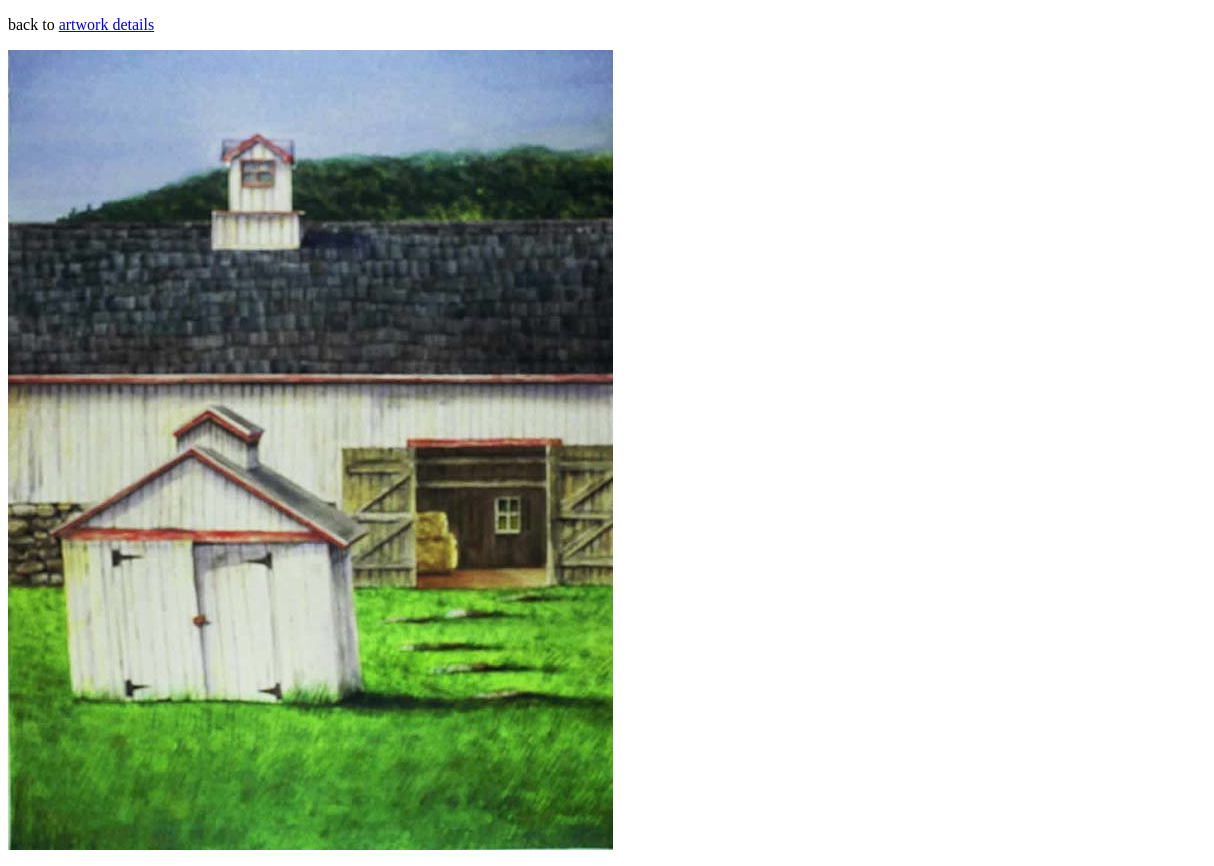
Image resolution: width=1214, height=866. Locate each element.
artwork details (107, 24)
